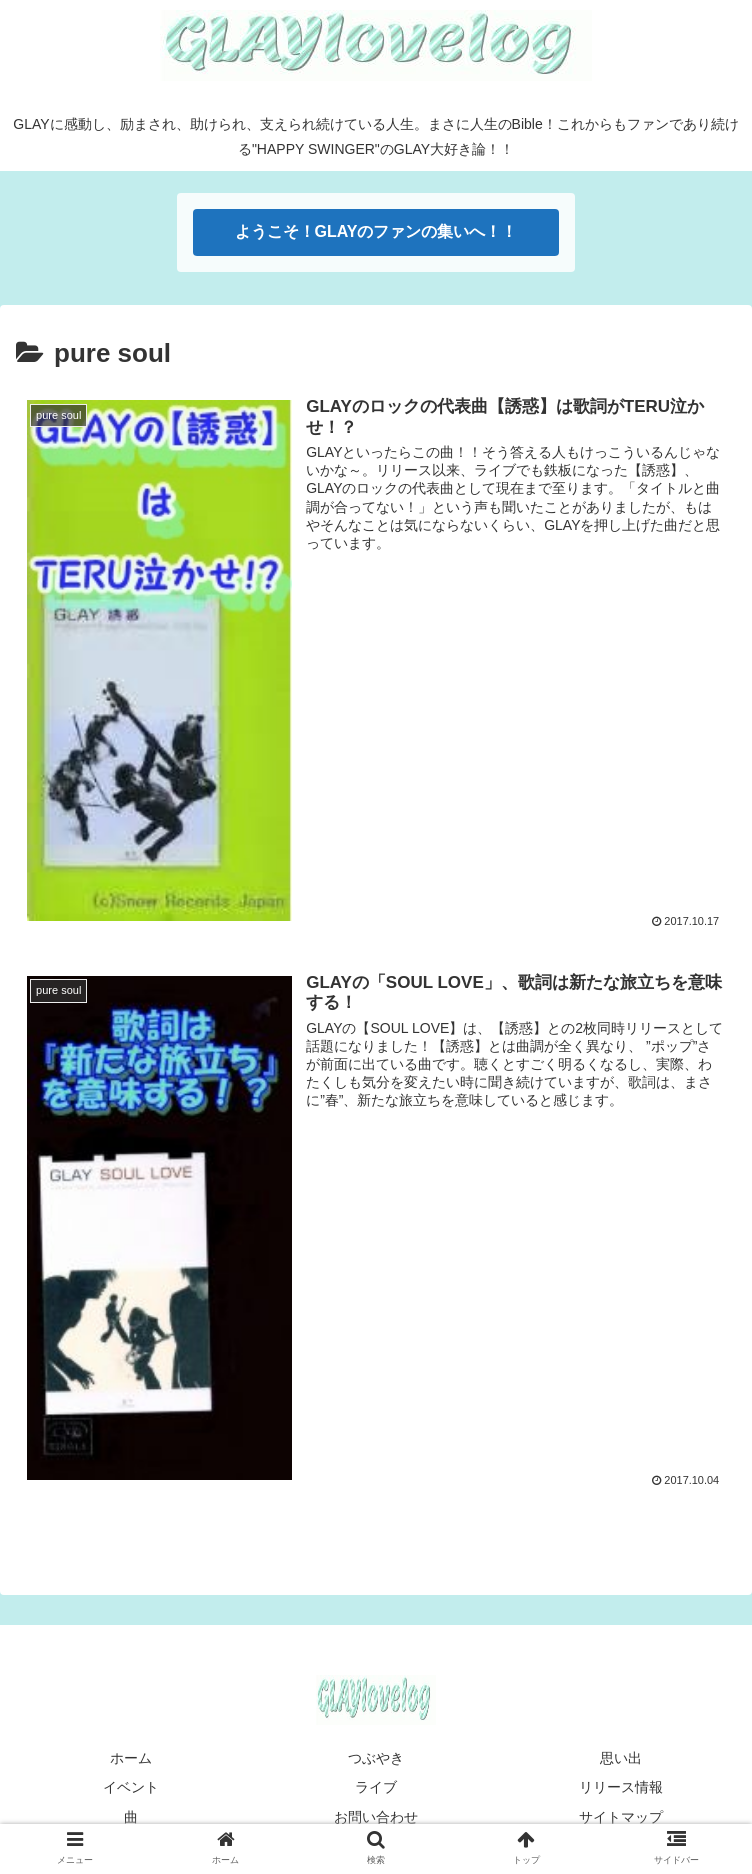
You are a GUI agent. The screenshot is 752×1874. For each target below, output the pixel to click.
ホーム (131, 1759)
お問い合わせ (376, 1818)
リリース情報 (621, 1789)
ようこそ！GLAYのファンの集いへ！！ (376, 231)
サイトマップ (621, 1818)
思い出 (621, 1759)
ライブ (376, 1789)
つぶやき (376, 1759)
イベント (131, 1789)
